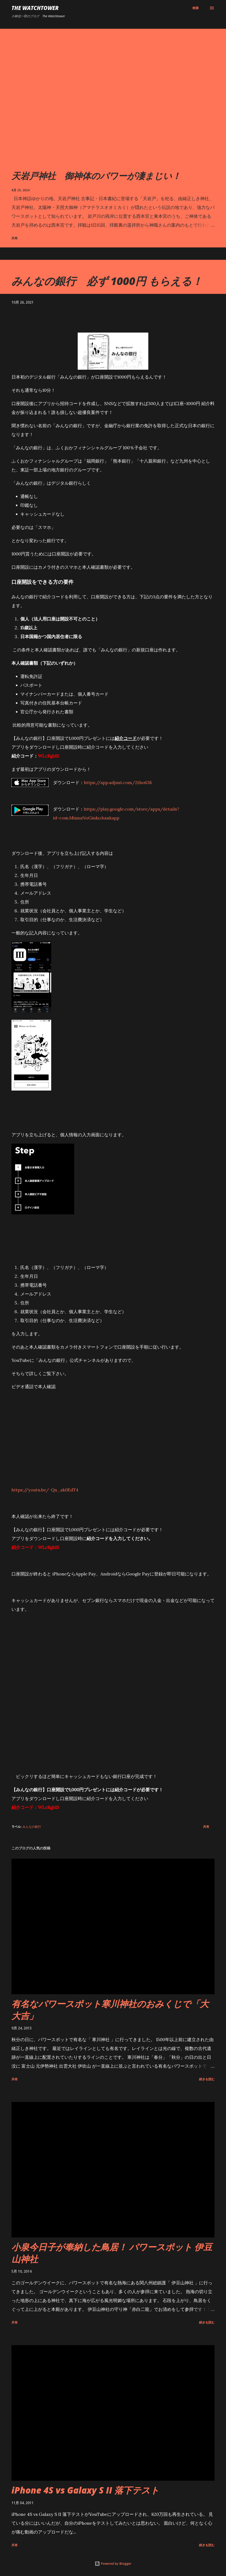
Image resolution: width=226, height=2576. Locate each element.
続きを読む (207, 2079)
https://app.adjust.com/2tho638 (118, 782)
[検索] (195, 8)
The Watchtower (35, 7)
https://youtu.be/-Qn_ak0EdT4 (44, 1490)
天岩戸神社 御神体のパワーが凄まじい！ (96, 176)
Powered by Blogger (113, 2563)
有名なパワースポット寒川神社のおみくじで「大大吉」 (110, 2009)
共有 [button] (14, 238)
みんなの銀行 (32, 1826)
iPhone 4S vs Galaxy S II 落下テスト (85, 2490)
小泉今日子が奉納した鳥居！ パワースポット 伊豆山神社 (111, 2253)
